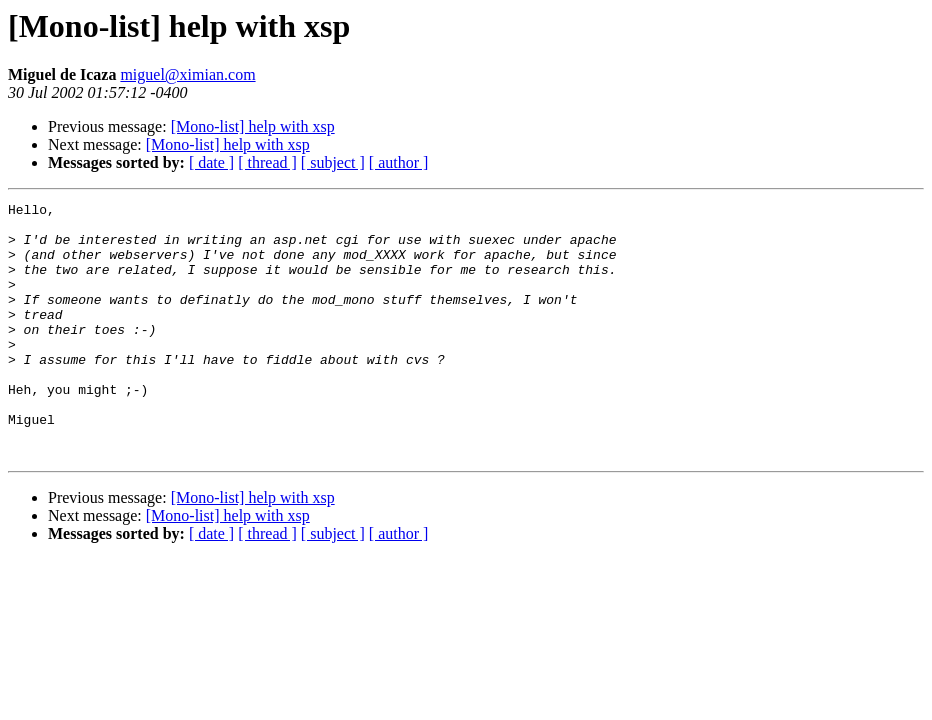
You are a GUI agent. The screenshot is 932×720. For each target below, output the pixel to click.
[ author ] (399, 162)
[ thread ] (267, 162)
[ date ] (211, 162)
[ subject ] (333, 162)
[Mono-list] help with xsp (253, 126)
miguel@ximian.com (187, 74)
